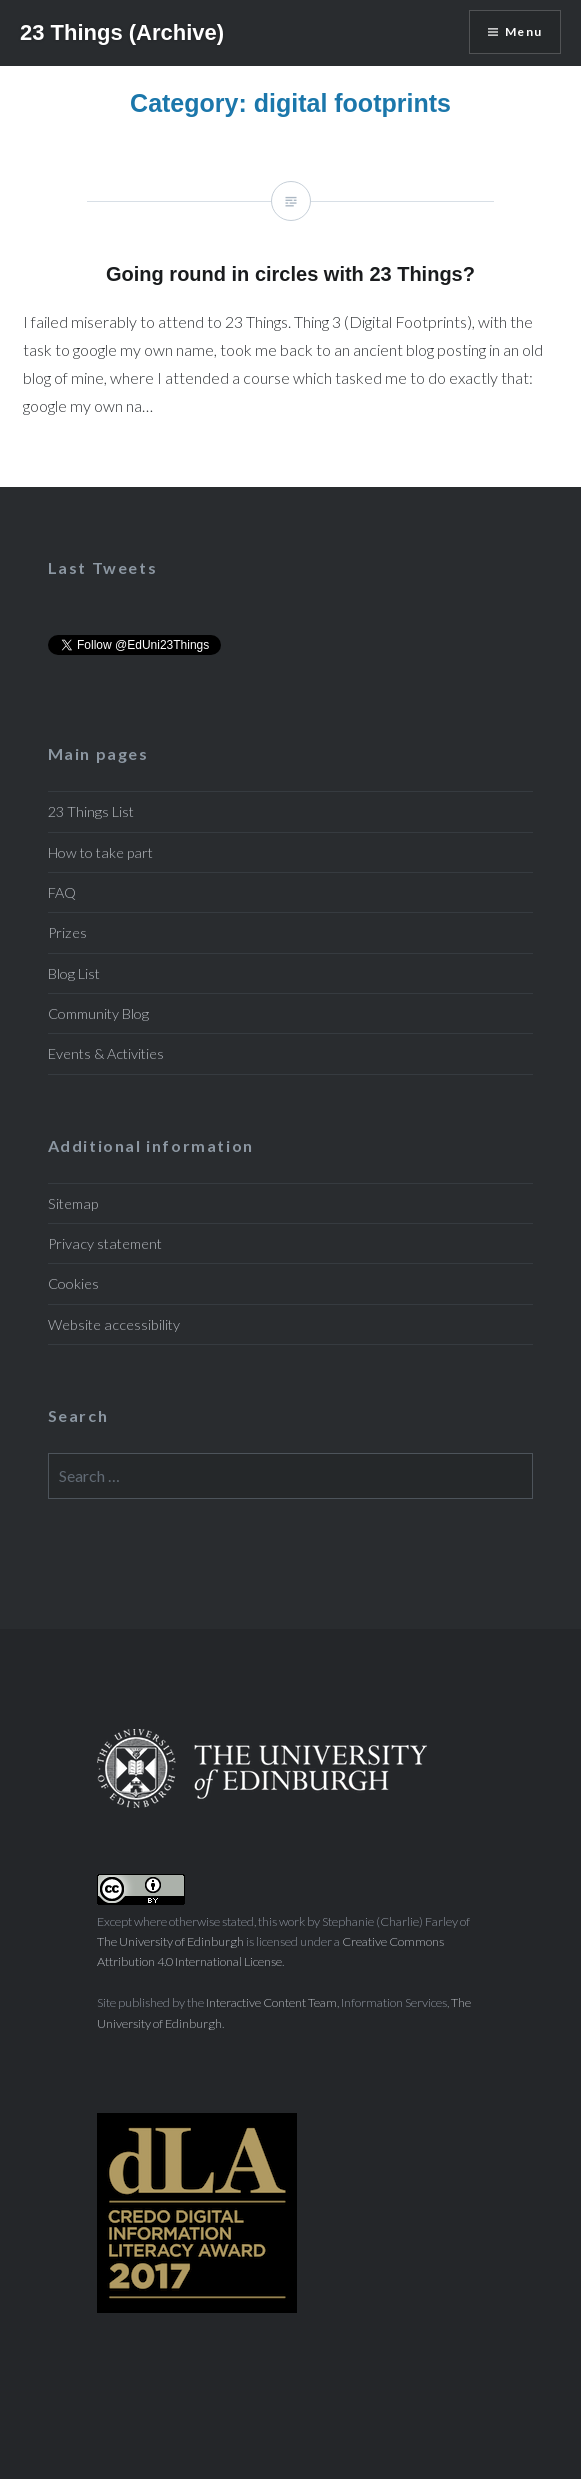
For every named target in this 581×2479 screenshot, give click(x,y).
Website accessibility (114, 1324)
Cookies (73, 1283)
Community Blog (98, 1013)
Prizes (67, 932)
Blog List (74, 973)
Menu (523, 31)
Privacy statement (105, 1243)
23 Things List (91, 811)
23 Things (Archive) (122, 32)
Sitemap (73, 1203)
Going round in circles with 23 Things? (290, 314)
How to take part (100, 852)
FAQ (62, 892)
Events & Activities (106, 1053)
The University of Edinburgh (170, 1941)
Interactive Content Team (271, 2002)
